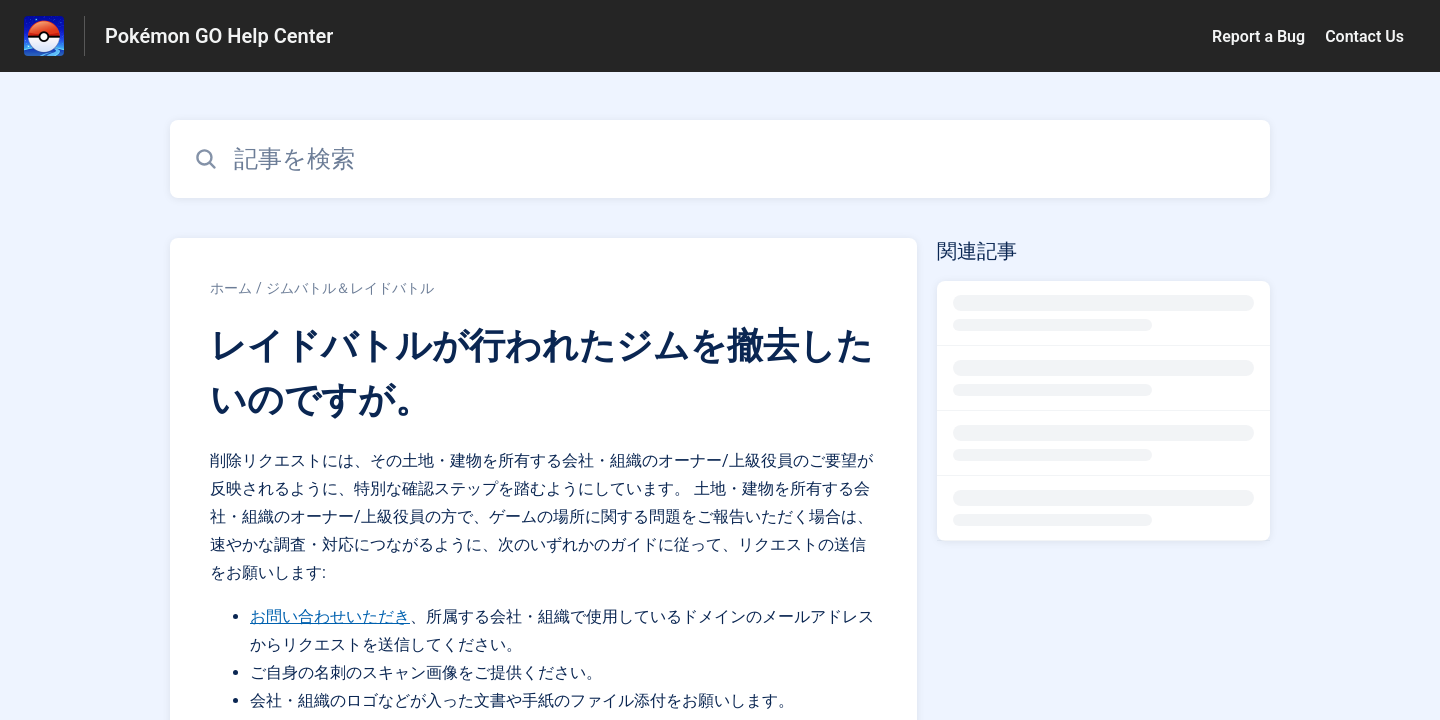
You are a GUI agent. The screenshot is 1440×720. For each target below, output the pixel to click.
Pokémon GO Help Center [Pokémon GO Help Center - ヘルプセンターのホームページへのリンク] (219, 36)
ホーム (231, 288)
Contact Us (1364, 36)
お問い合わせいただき (330, 616)
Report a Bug (1258, 36)
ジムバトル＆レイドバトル (350, 288)
